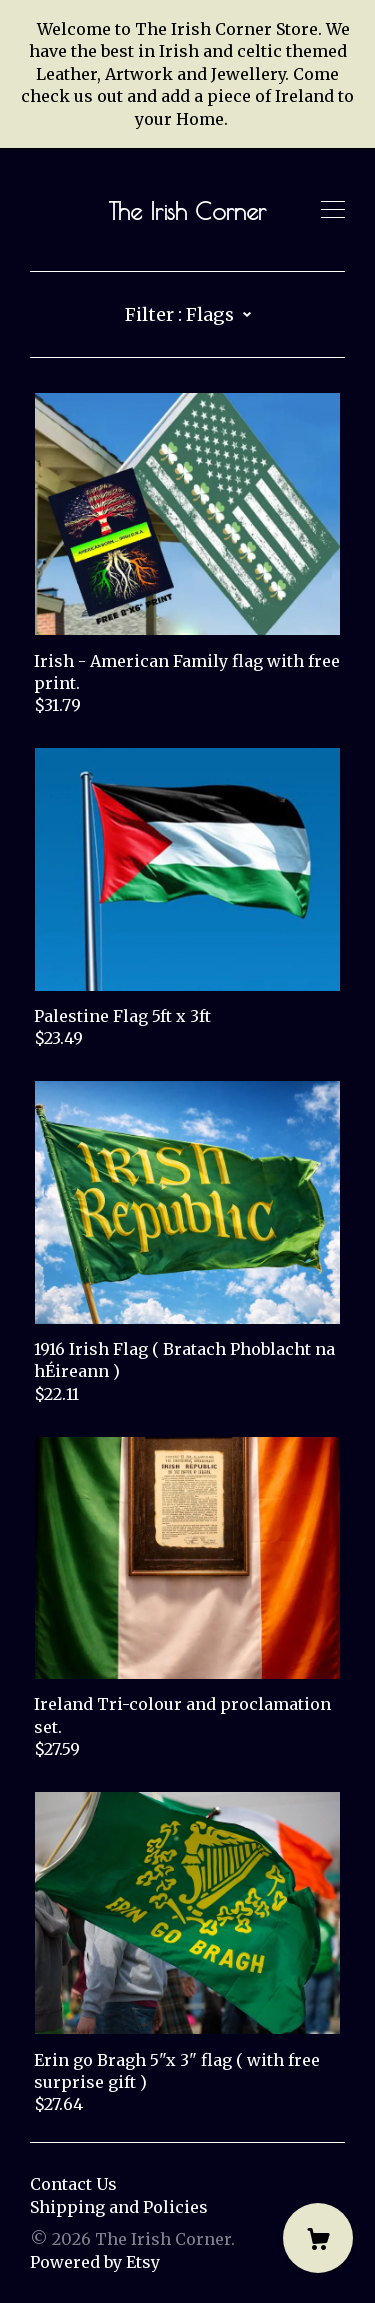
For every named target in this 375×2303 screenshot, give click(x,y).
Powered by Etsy (95, 2262)
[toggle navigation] (333, 210)
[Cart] (318, 2238)
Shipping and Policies (119, 2207)
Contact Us (73, 2184)
